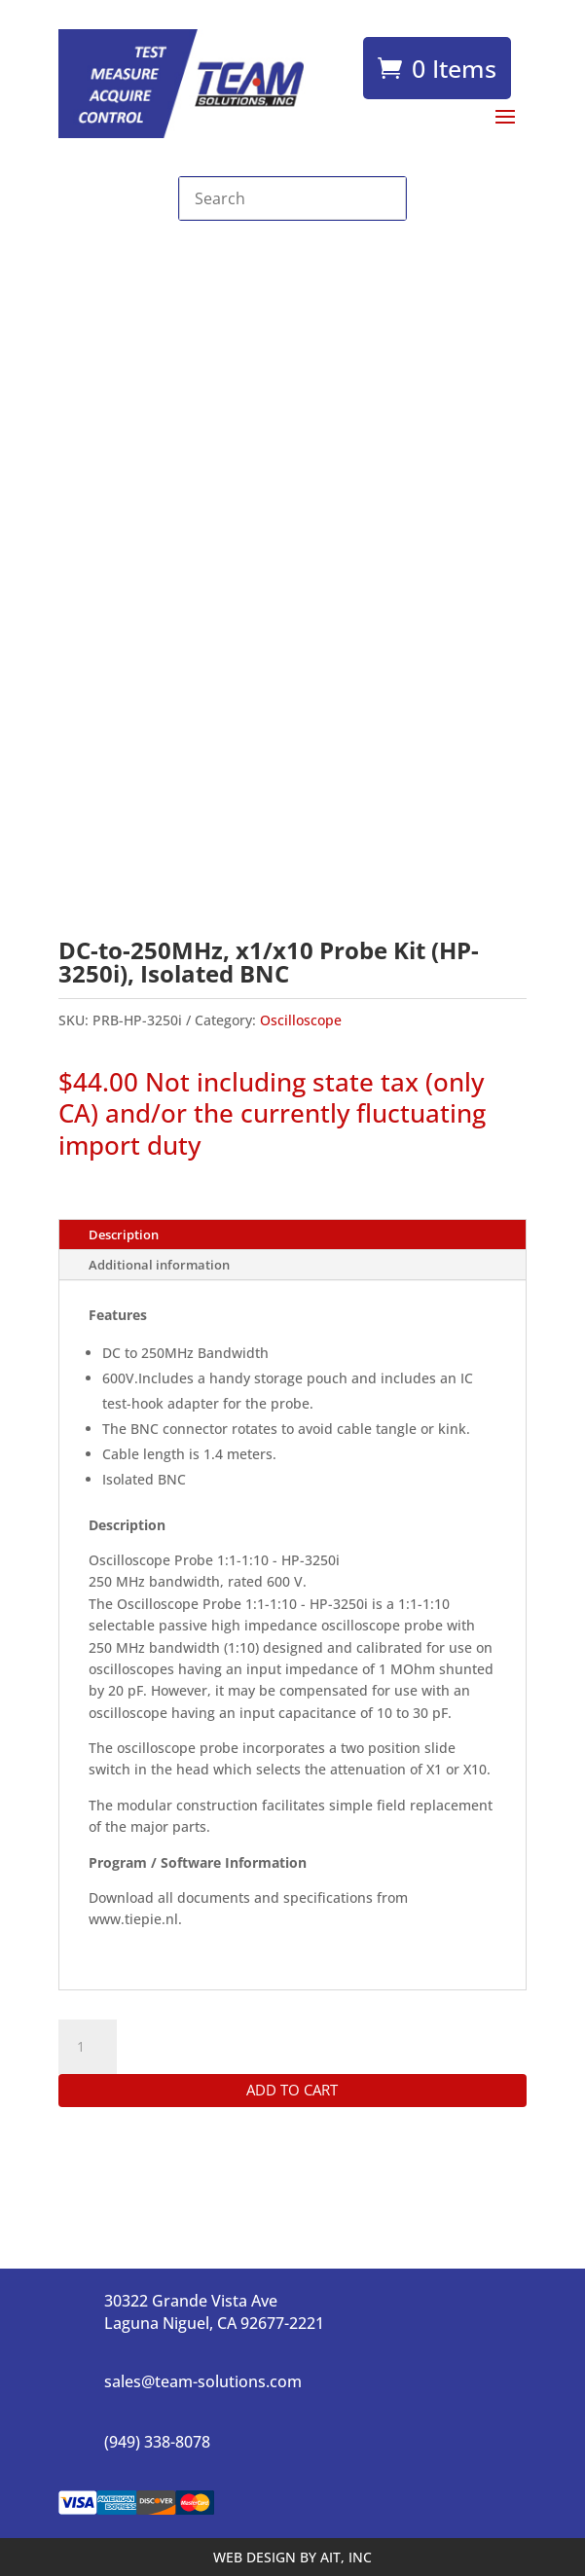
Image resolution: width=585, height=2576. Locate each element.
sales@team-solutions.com (203, 2381)
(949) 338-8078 (157, 2441)
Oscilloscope (301, 1020)
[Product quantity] (87, 2047)
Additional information (159, 1264)
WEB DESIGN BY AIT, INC (292, 2557)
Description (124, 1234)
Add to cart (292, 2089)
